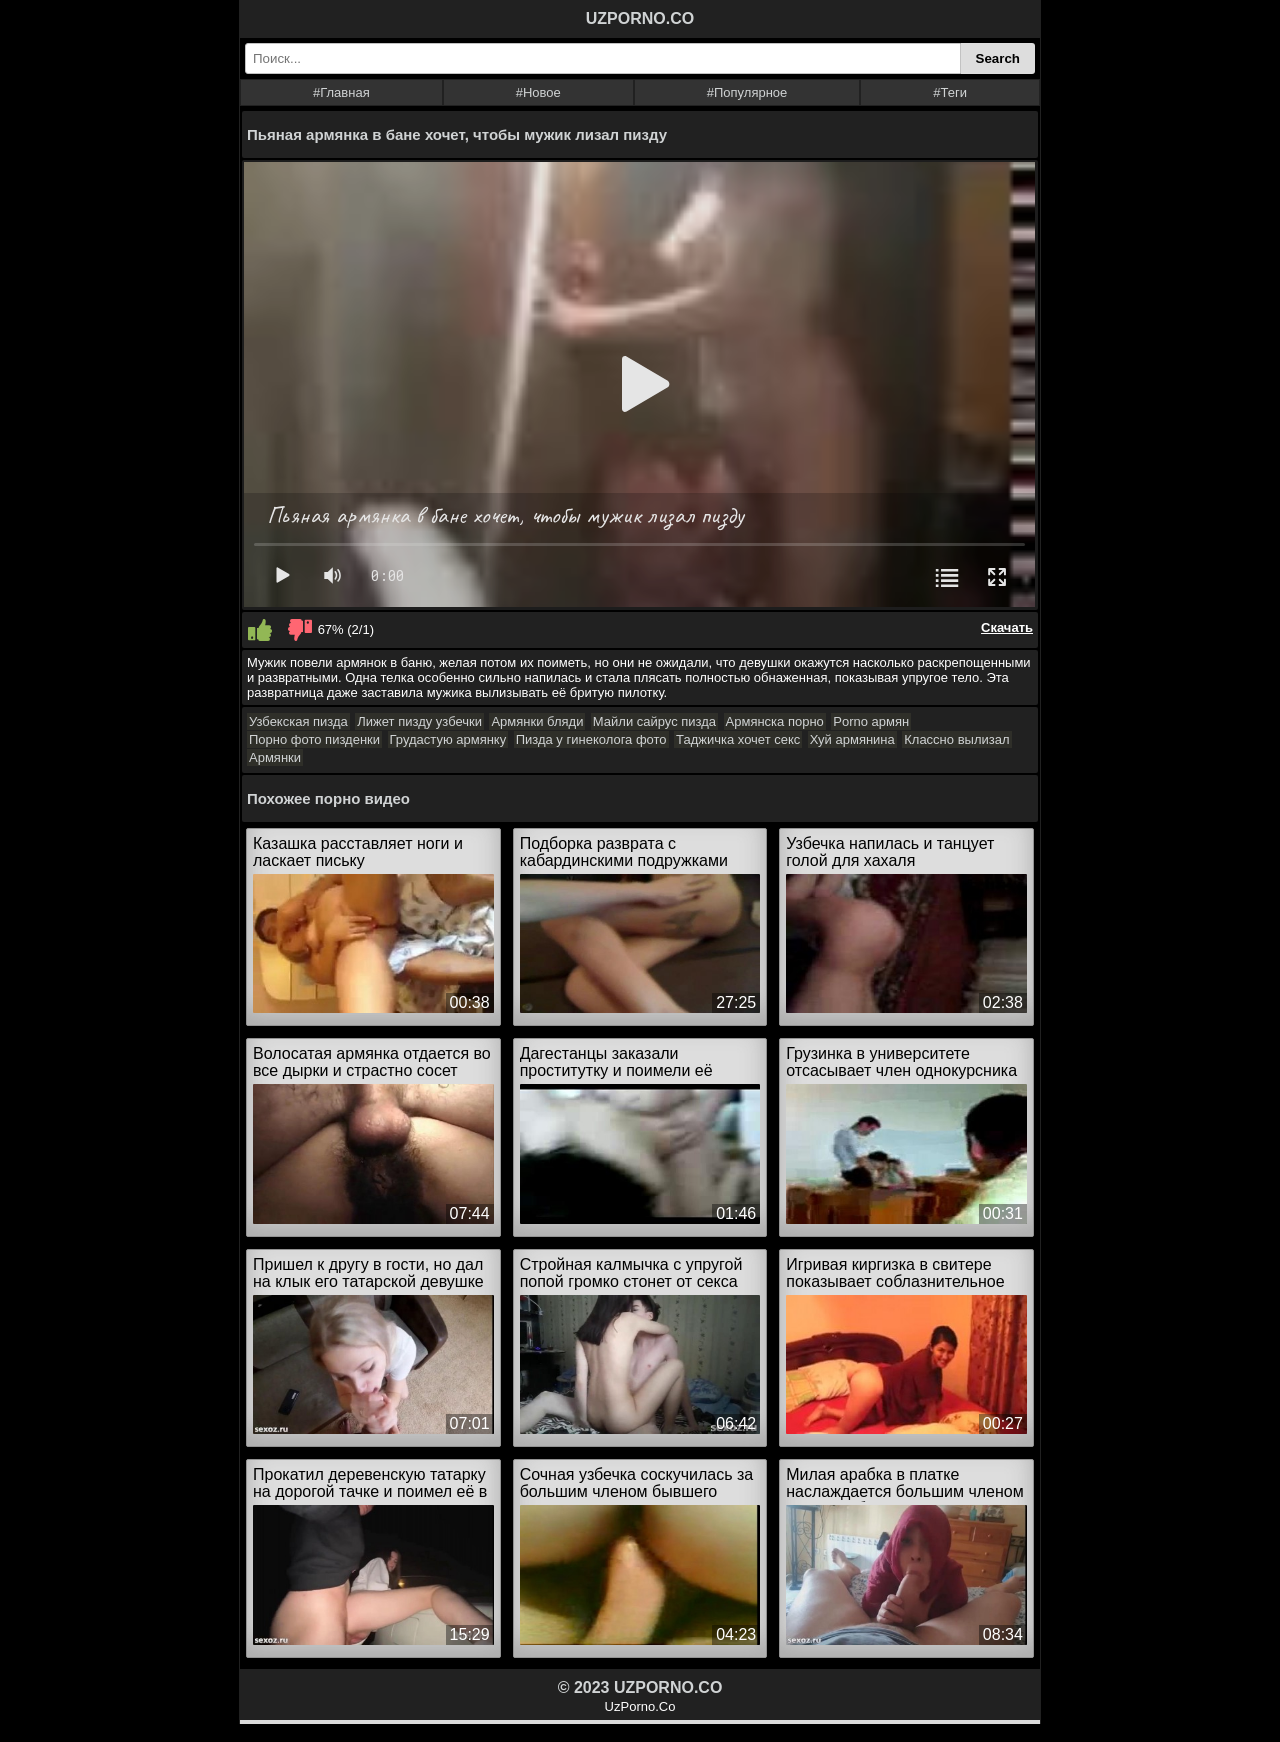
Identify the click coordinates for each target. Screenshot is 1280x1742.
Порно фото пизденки (314, 739)
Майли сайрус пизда (654, 721)
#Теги (950, 92)
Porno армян (871, 721)
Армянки (275, 757)
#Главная (341, 92)
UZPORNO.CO (640, 18)
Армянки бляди (537, 721)
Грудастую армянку (448, 739)
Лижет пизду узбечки (419, 721)
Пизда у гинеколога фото (591, 739)
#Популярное (747, 92)
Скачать (1007, 627)
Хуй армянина (852, 739)
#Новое (538, 92)
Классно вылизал (956, 739)
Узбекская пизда (298, 721)
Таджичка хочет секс (738, 739)
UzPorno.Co (640, 1706)
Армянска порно (775, 721)
